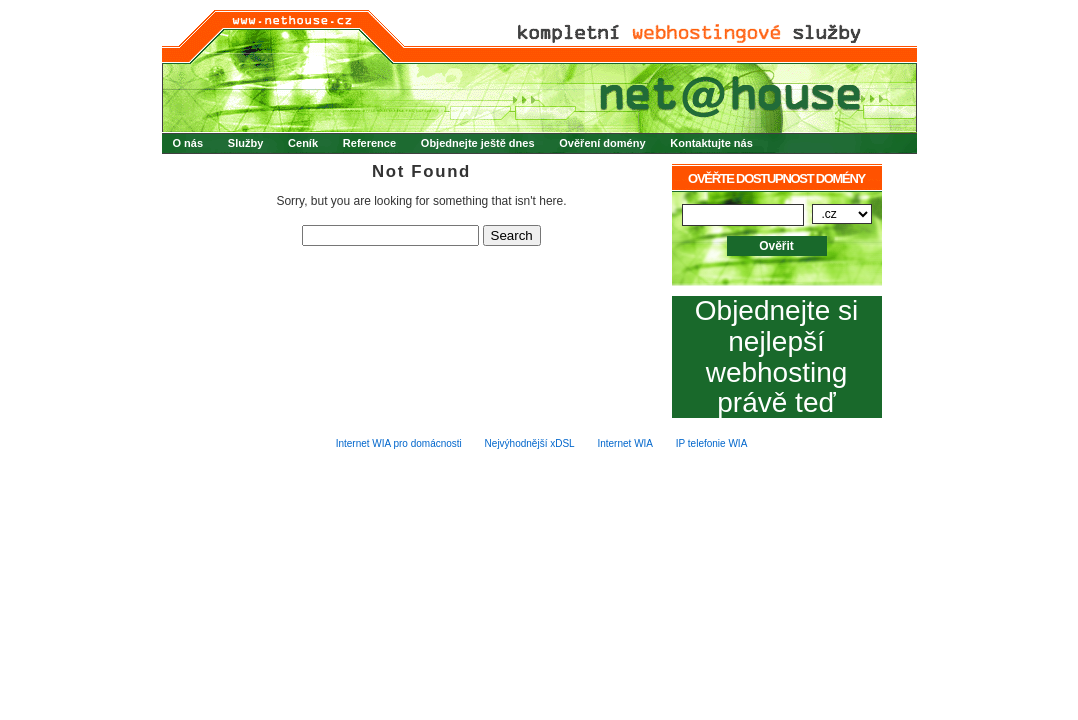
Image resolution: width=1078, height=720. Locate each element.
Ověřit (776, 246)
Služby (245, 143)
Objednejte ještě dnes (478, 143)
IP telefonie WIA (712, 443)
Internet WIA (625, 443)
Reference (369, 143)
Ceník (303, 143)
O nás (188, 143)
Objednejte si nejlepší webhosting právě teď (776, 357)
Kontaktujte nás (711, 143)
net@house (539, 71)
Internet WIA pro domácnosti (399, 443)
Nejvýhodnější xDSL (530, 443)
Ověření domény (602, 143)
